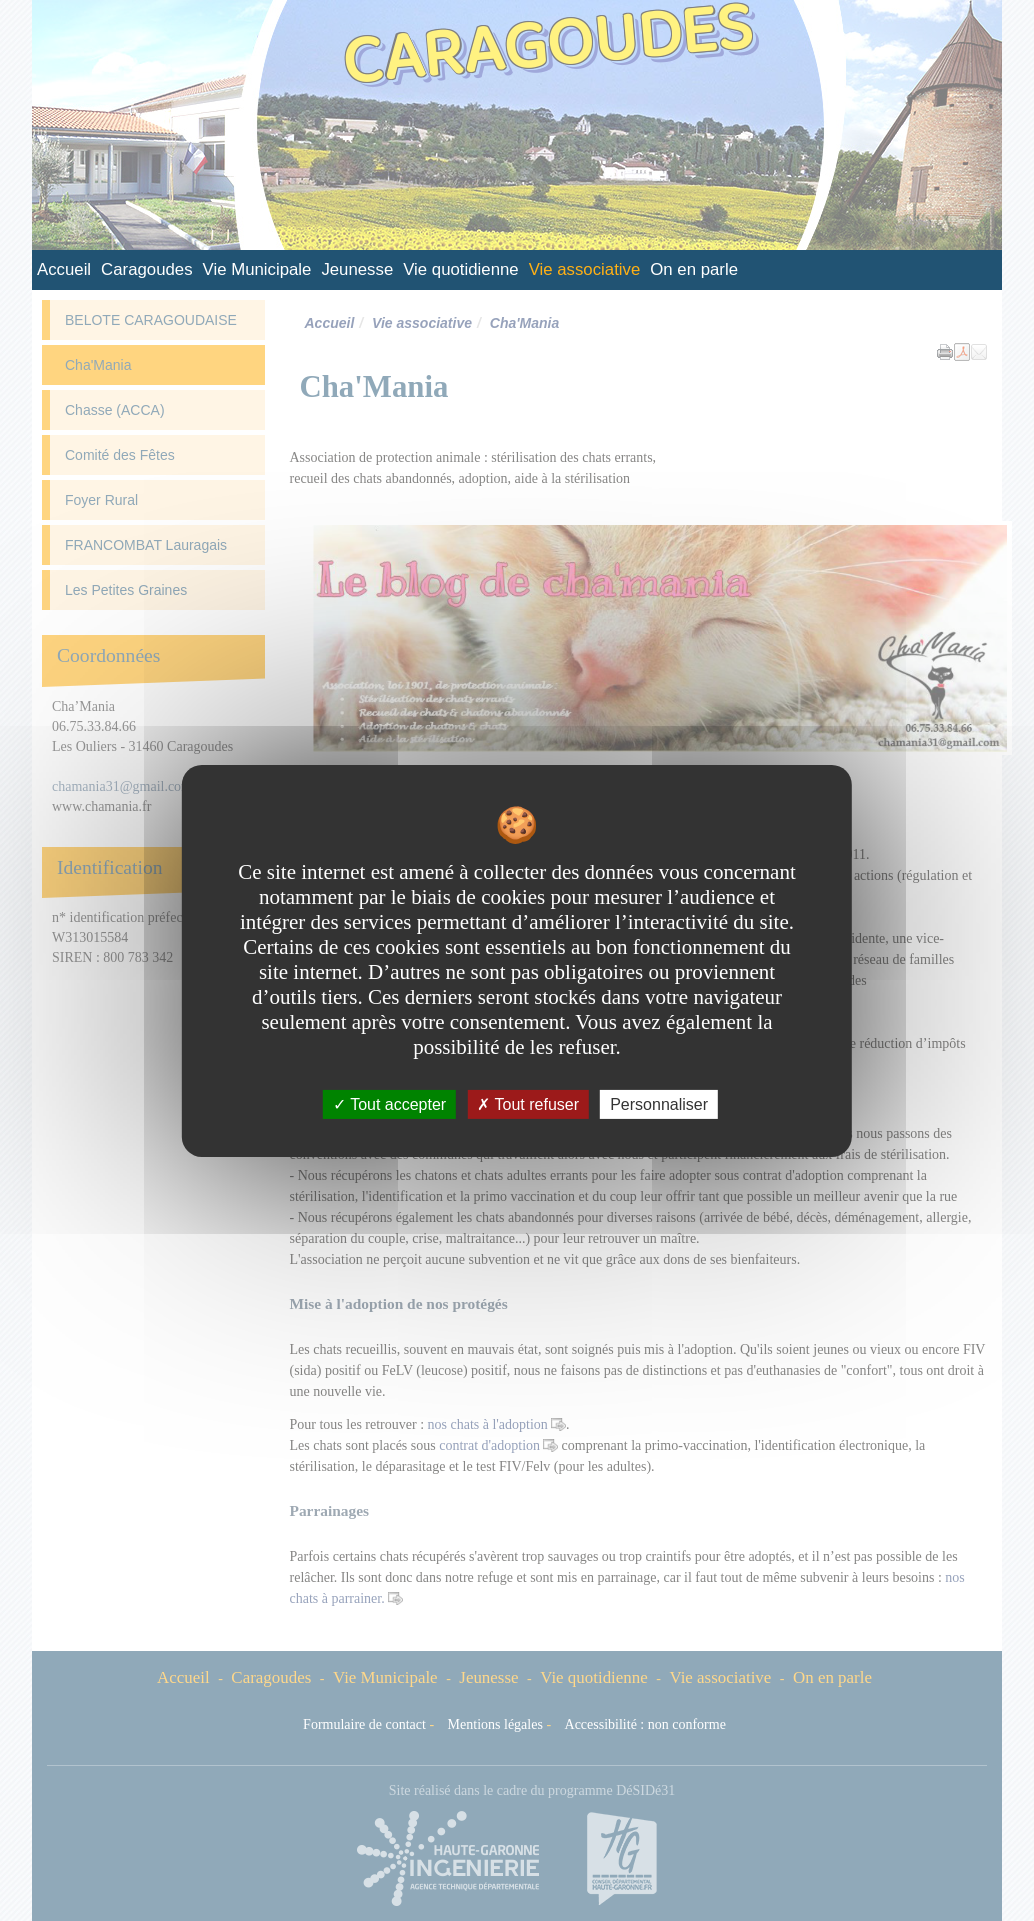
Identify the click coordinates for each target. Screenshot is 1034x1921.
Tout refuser (528, 1103)
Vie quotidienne (460, 269)
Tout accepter (389, 1103)
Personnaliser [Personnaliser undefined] (659, 1103)
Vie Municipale (257, 269)
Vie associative (585, 269)
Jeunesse (357, 269)
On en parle (694, 269)
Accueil (64, 269)
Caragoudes (146, 269)
